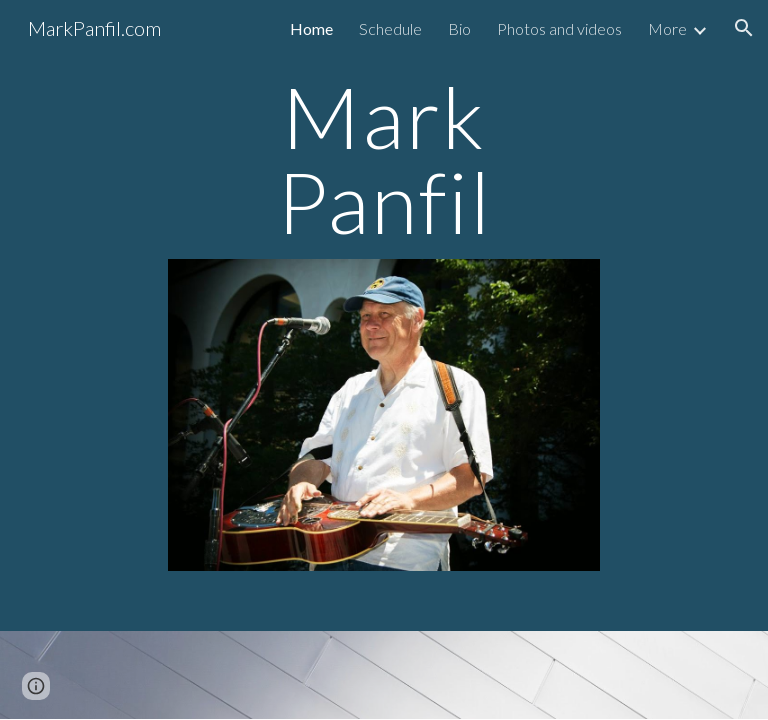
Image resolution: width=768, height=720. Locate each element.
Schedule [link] (390, 28)
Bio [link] (459, 28)
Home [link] (311, 28)
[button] (744, 28)
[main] (383, 159)
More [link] (667, 28)
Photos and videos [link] (559, 28)
